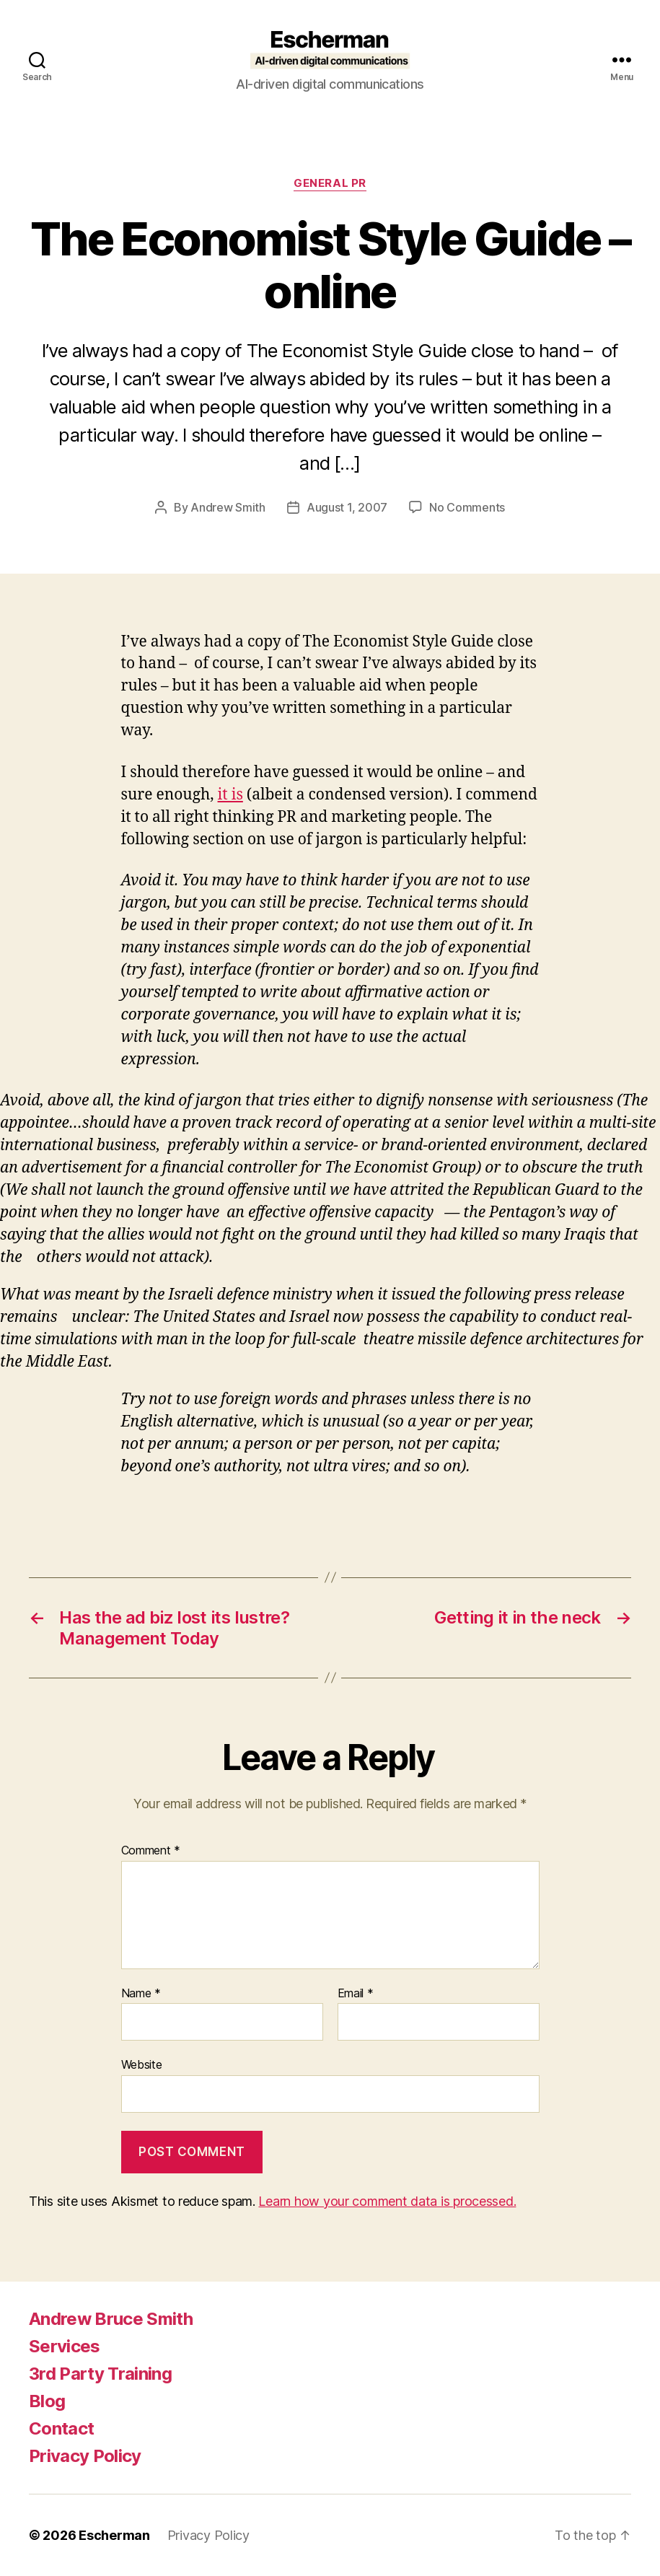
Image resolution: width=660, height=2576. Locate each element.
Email (356, 1993)
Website (141, 2064)
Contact (61, 2428)
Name (141, 1993)
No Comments (467, 507)
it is (230, 795)
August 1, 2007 (347, 507)
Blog (47, 2401)
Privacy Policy (85, 2455)
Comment (151, 1850)
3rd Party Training (100, 2373)
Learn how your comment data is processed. (387, 2201)
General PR (330, 183)
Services (64, 2346)
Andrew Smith (227, 507)
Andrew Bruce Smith (111, 2318)
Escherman (114, 2535)
